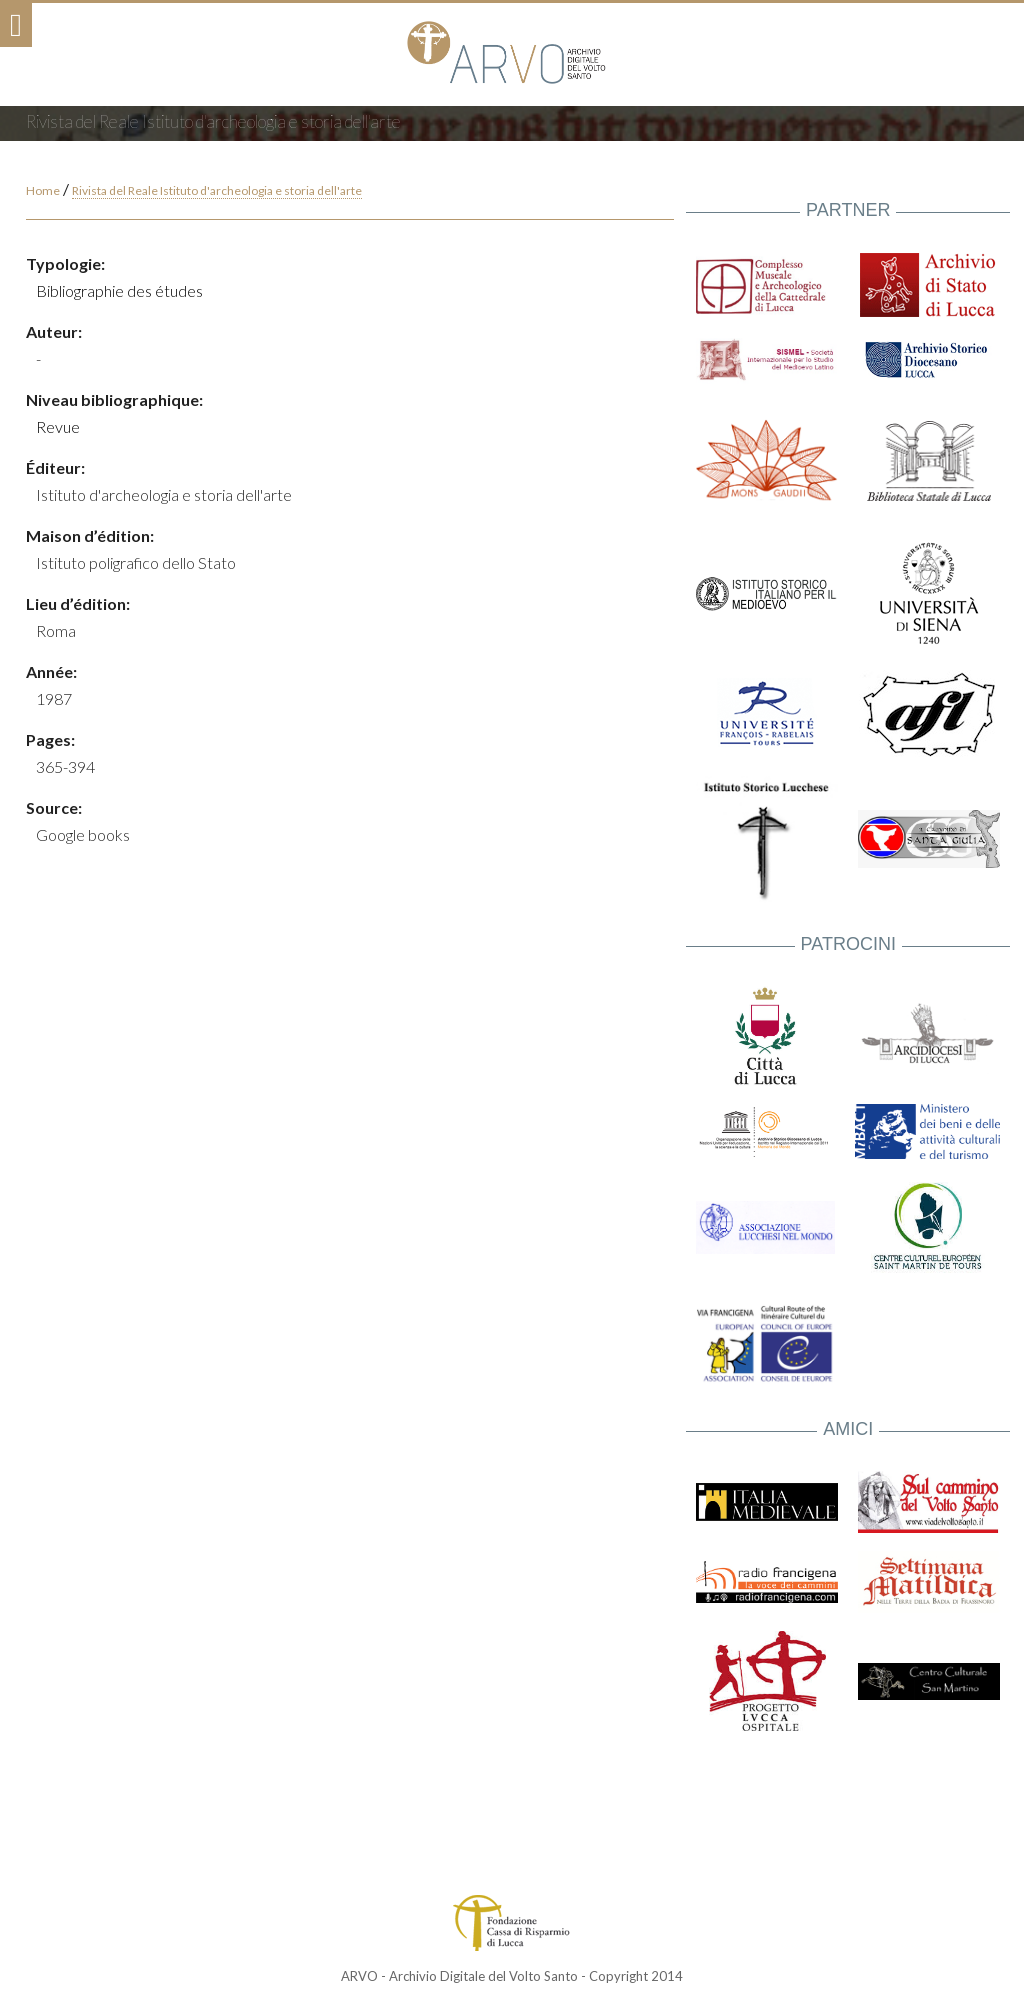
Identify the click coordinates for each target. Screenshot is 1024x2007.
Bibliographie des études (119, 290)
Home (43, 190)
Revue (58, 426)
